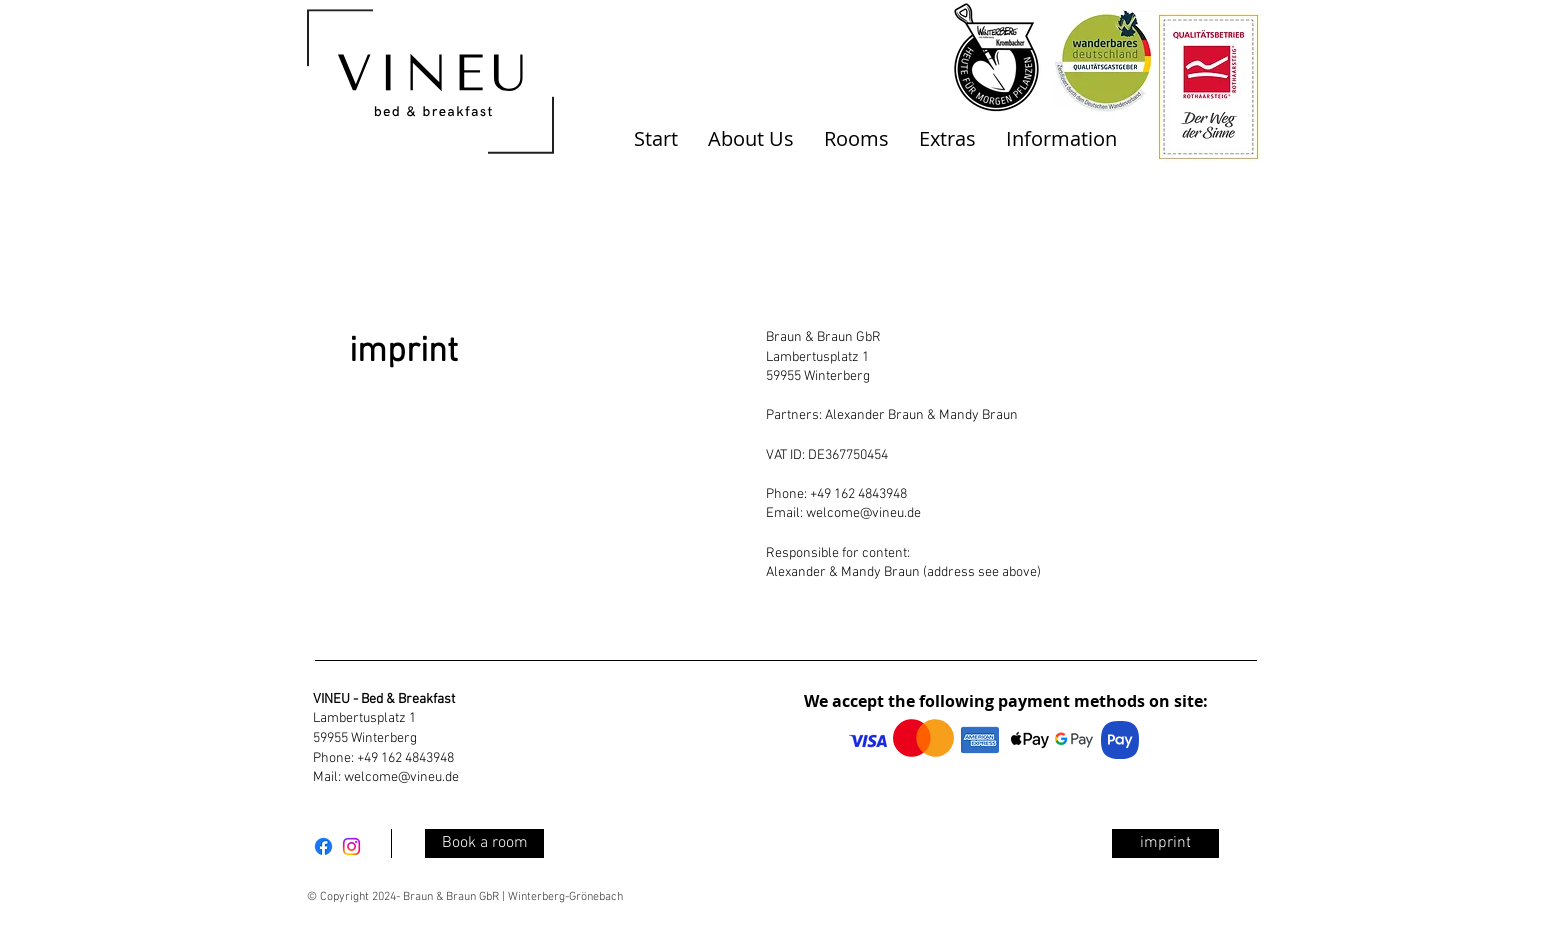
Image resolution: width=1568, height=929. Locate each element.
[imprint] (1165, 843)
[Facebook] (323, 846)
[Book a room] (484, 843)
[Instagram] (351, 846)
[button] (751, 139)
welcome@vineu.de (863, 513)
